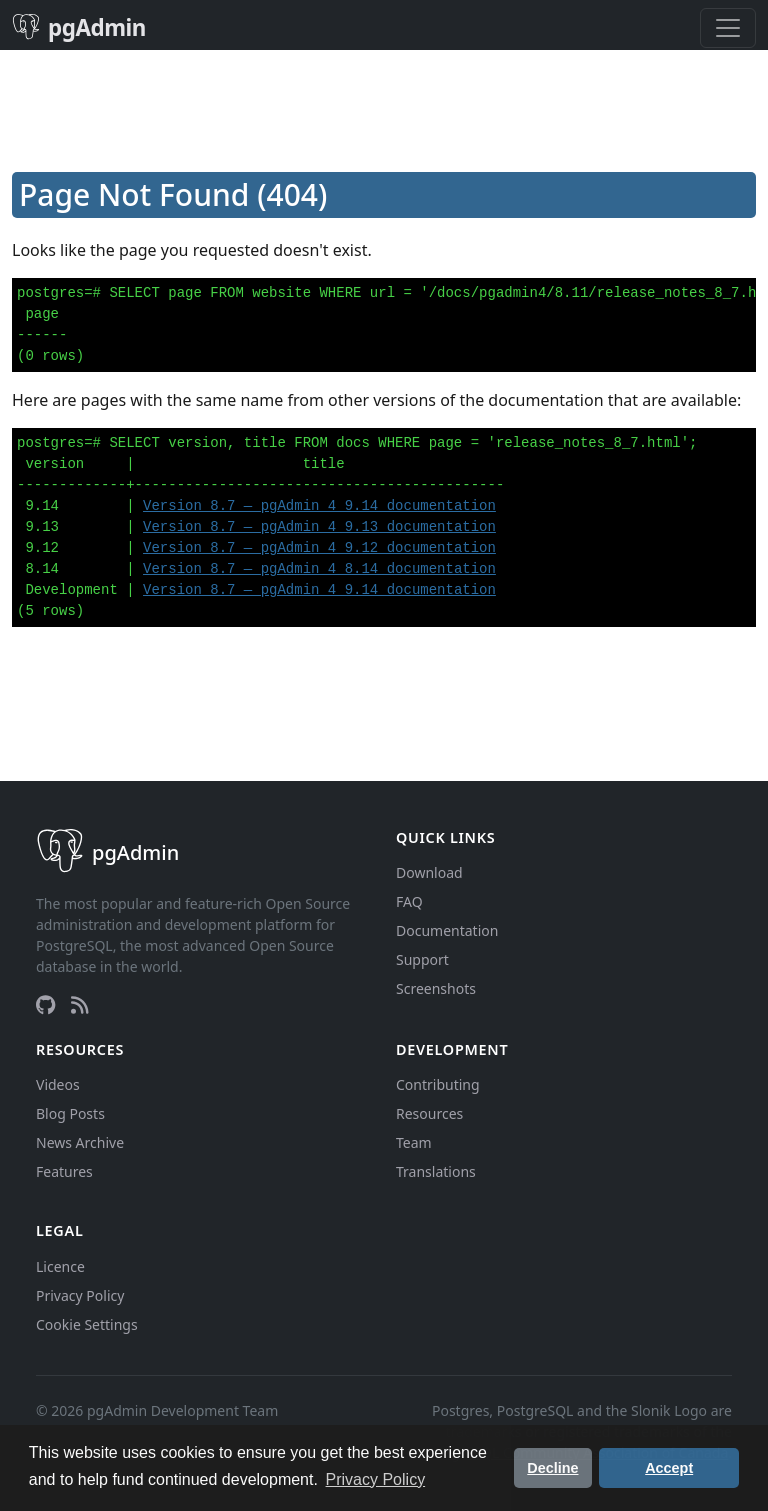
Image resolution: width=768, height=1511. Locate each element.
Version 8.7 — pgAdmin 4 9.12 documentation (319, 548)
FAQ (409, 901)
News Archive (80, 1142)
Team (414, 1142)
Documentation (447, 930)
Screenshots (436, 988)
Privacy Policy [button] (376, 1479)
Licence (60, 1266)
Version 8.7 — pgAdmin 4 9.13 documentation (319, 527)
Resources (429, 1113)
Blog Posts (70, 1113)
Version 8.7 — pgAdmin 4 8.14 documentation (319, 569)
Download (429, 872)
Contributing (438, 1084)
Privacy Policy (80, 1295)
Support (422, 959)
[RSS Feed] (80, 1005)
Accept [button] (669, 1468)
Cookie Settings (87, 1324)
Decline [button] (552, 1468)
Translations (436, 1171)
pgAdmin (79, 27)
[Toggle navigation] (728, 28)
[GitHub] (45, 1005)
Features (64, 1171)
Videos (58, 1084)
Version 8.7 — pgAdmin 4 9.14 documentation (319, 506)
